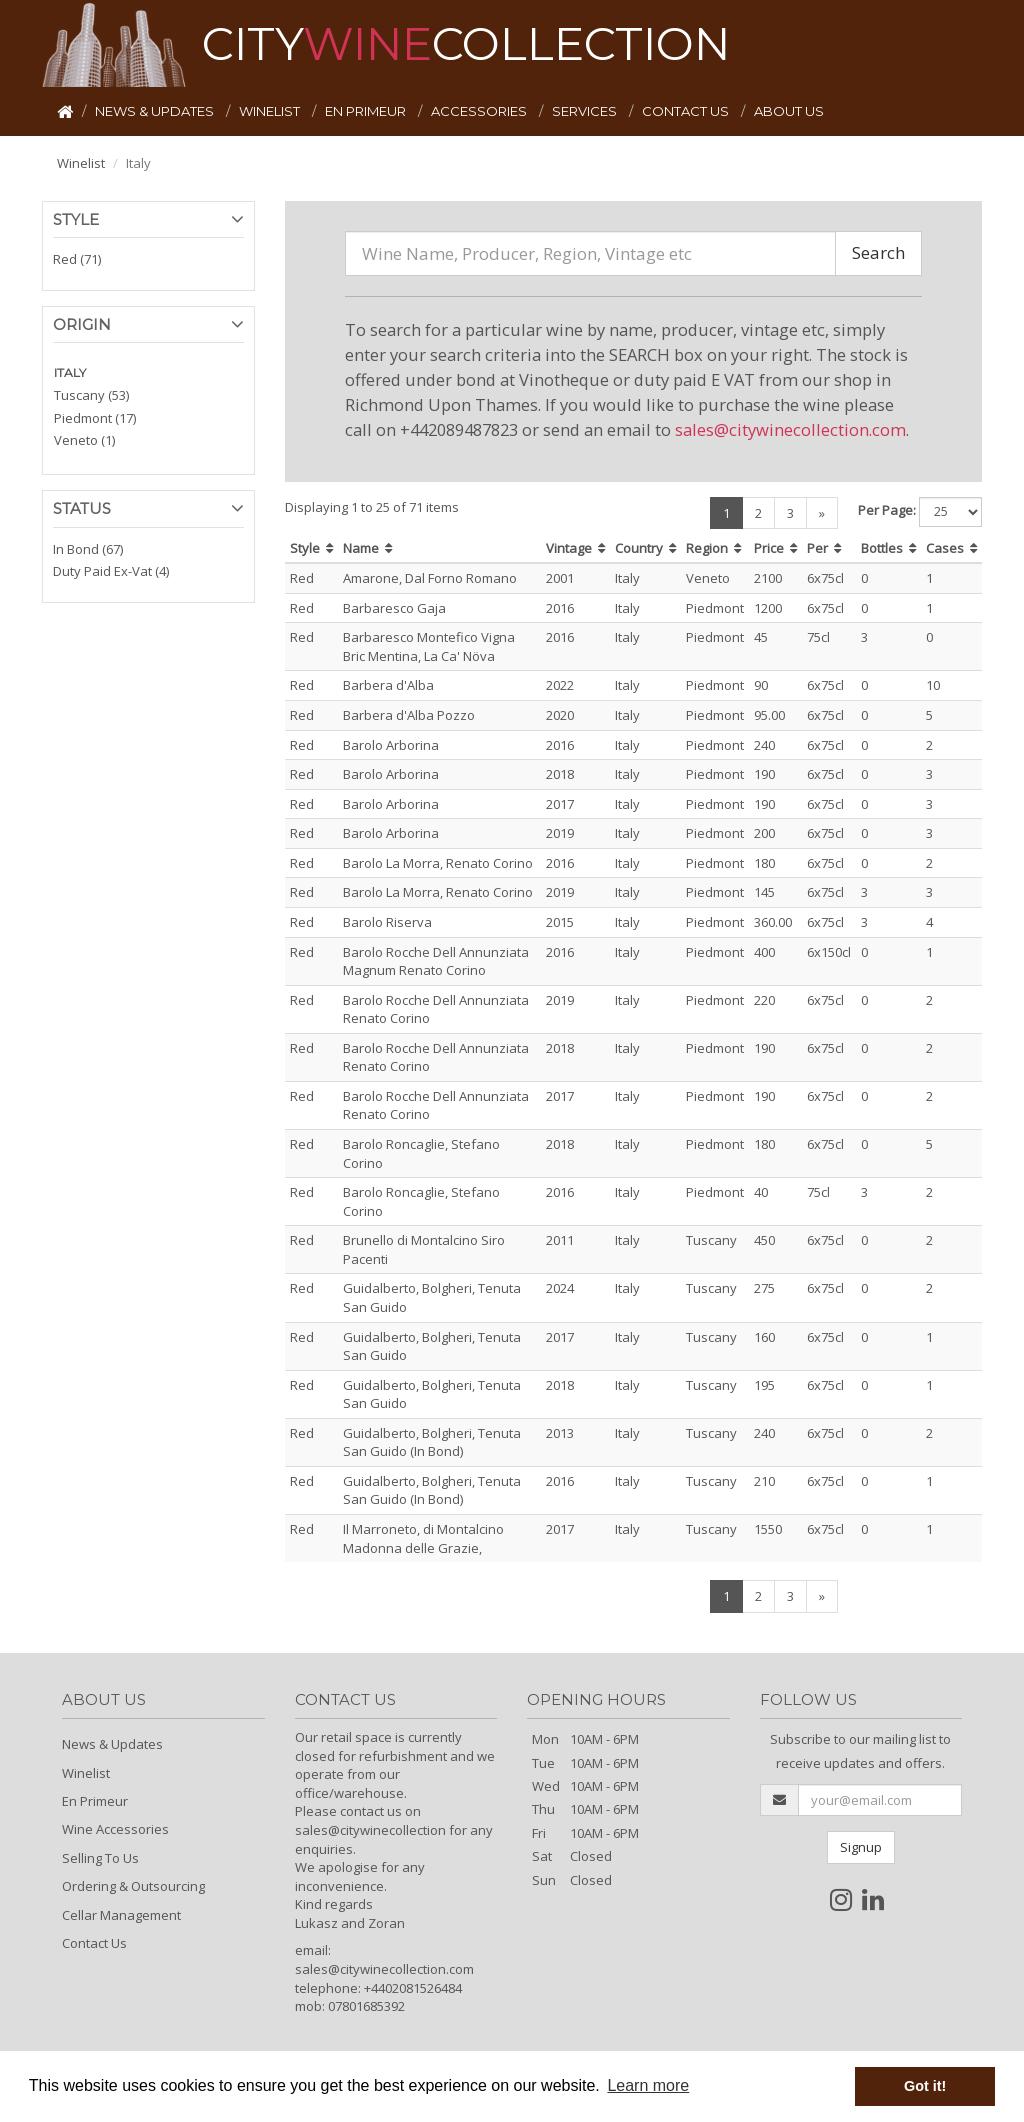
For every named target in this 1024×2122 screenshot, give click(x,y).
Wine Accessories (115, 1829)
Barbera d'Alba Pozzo (409, 715)
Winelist (81, 163)
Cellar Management (121, 1915)
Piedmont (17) (95, 418)
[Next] (822, 513)
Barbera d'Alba (388, 685)
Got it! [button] (925, 2086)
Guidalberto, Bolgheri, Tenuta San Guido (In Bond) (432, 1442)
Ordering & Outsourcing (133, 1886)
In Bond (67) (88, 549)
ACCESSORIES (480, 111)
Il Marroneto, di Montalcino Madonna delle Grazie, (423, 1538)
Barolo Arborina (391, 745)
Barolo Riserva (387, 922)
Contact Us (94, 1943)
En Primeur (95, 1801)
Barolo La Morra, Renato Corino (438, 863)
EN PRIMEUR (367, 111)
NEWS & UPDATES (156, 111)
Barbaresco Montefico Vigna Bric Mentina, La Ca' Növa (429, 646)
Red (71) (77, 259)
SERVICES (586, 111)
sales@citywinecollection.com (790, 429)
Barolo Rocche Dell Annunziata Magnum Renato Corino (436, 961)
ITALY (70, 372)
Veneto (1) (84, 440)
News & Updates (112, 1744)
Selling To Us (100, 1858)
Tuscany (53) (91, 395)
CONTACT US (687, 111)
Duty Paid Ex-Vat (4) (111, 571)
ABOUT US (789, 111)
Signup (861, 1847)
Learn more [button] (648, 2085)
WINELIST (271, 111)
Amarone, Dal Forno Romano (430, 578)
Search (878, 252)
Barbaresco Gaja (394, 608)
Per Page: (887, 510)
